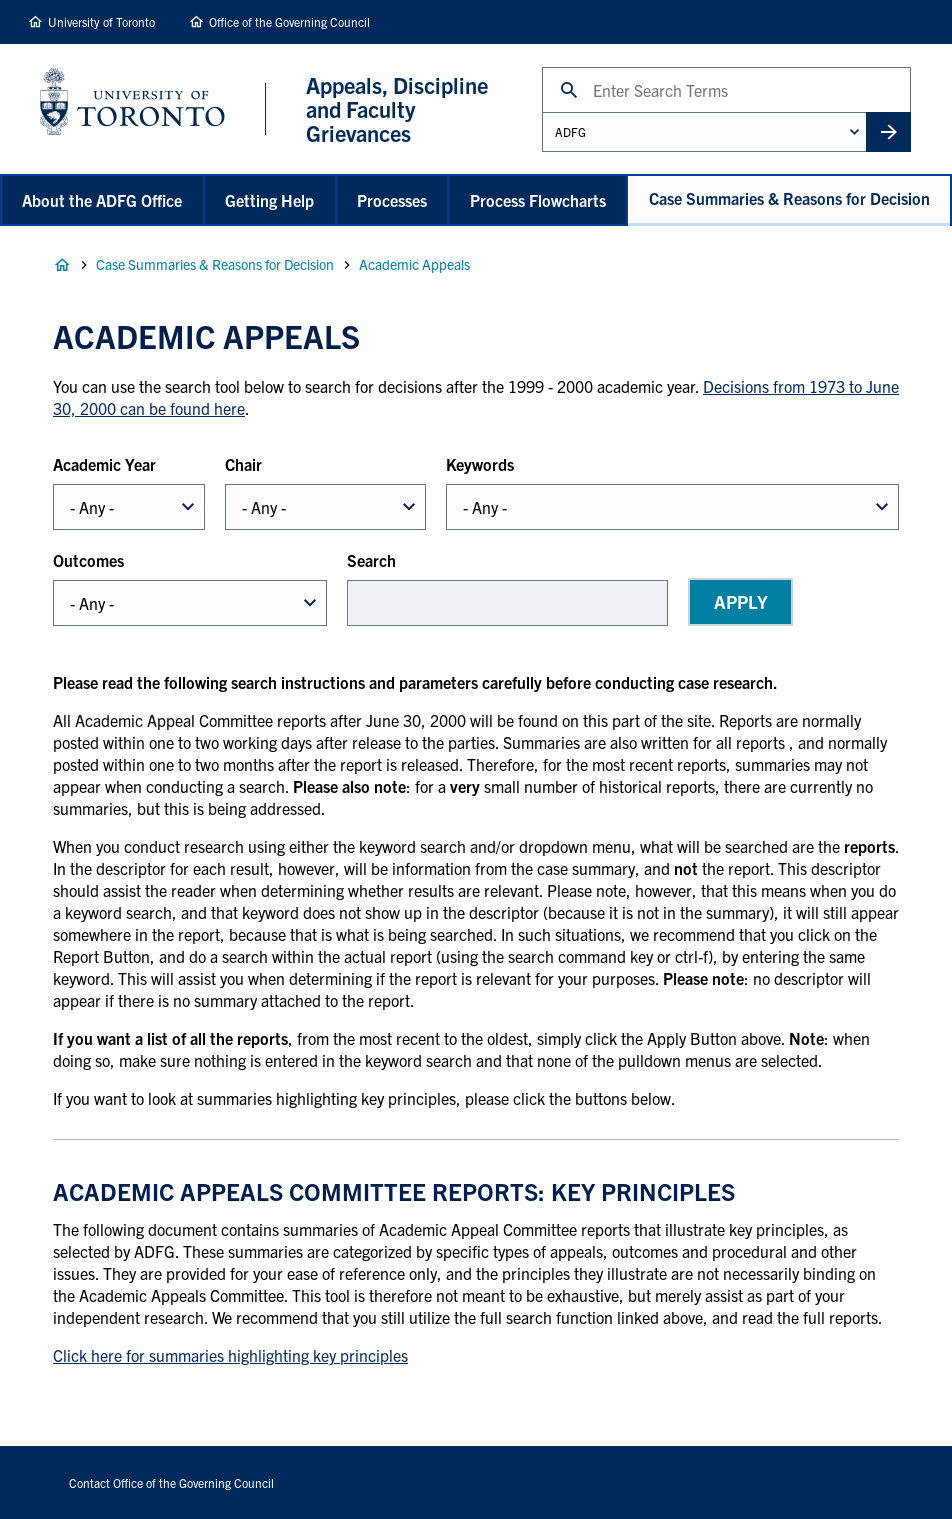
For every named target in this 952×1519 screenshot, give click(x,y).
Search (541, 66)
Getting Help (269, 200)
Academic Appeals (414, 264)
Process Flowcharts (538, 200)
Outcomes (88, 560)
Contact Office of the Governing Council (171, 1482)
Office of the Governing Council (289, 21)
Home (62, 265)
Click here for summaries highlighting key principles (230, 1355)
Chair (243, 464)
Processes (392, 200)
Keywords (480, 464)
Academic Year (104, 464)
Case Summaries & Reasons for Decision (789, 198)
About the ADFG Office (102, 200)
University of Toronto (101, 21)
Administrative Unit (541, 111)
